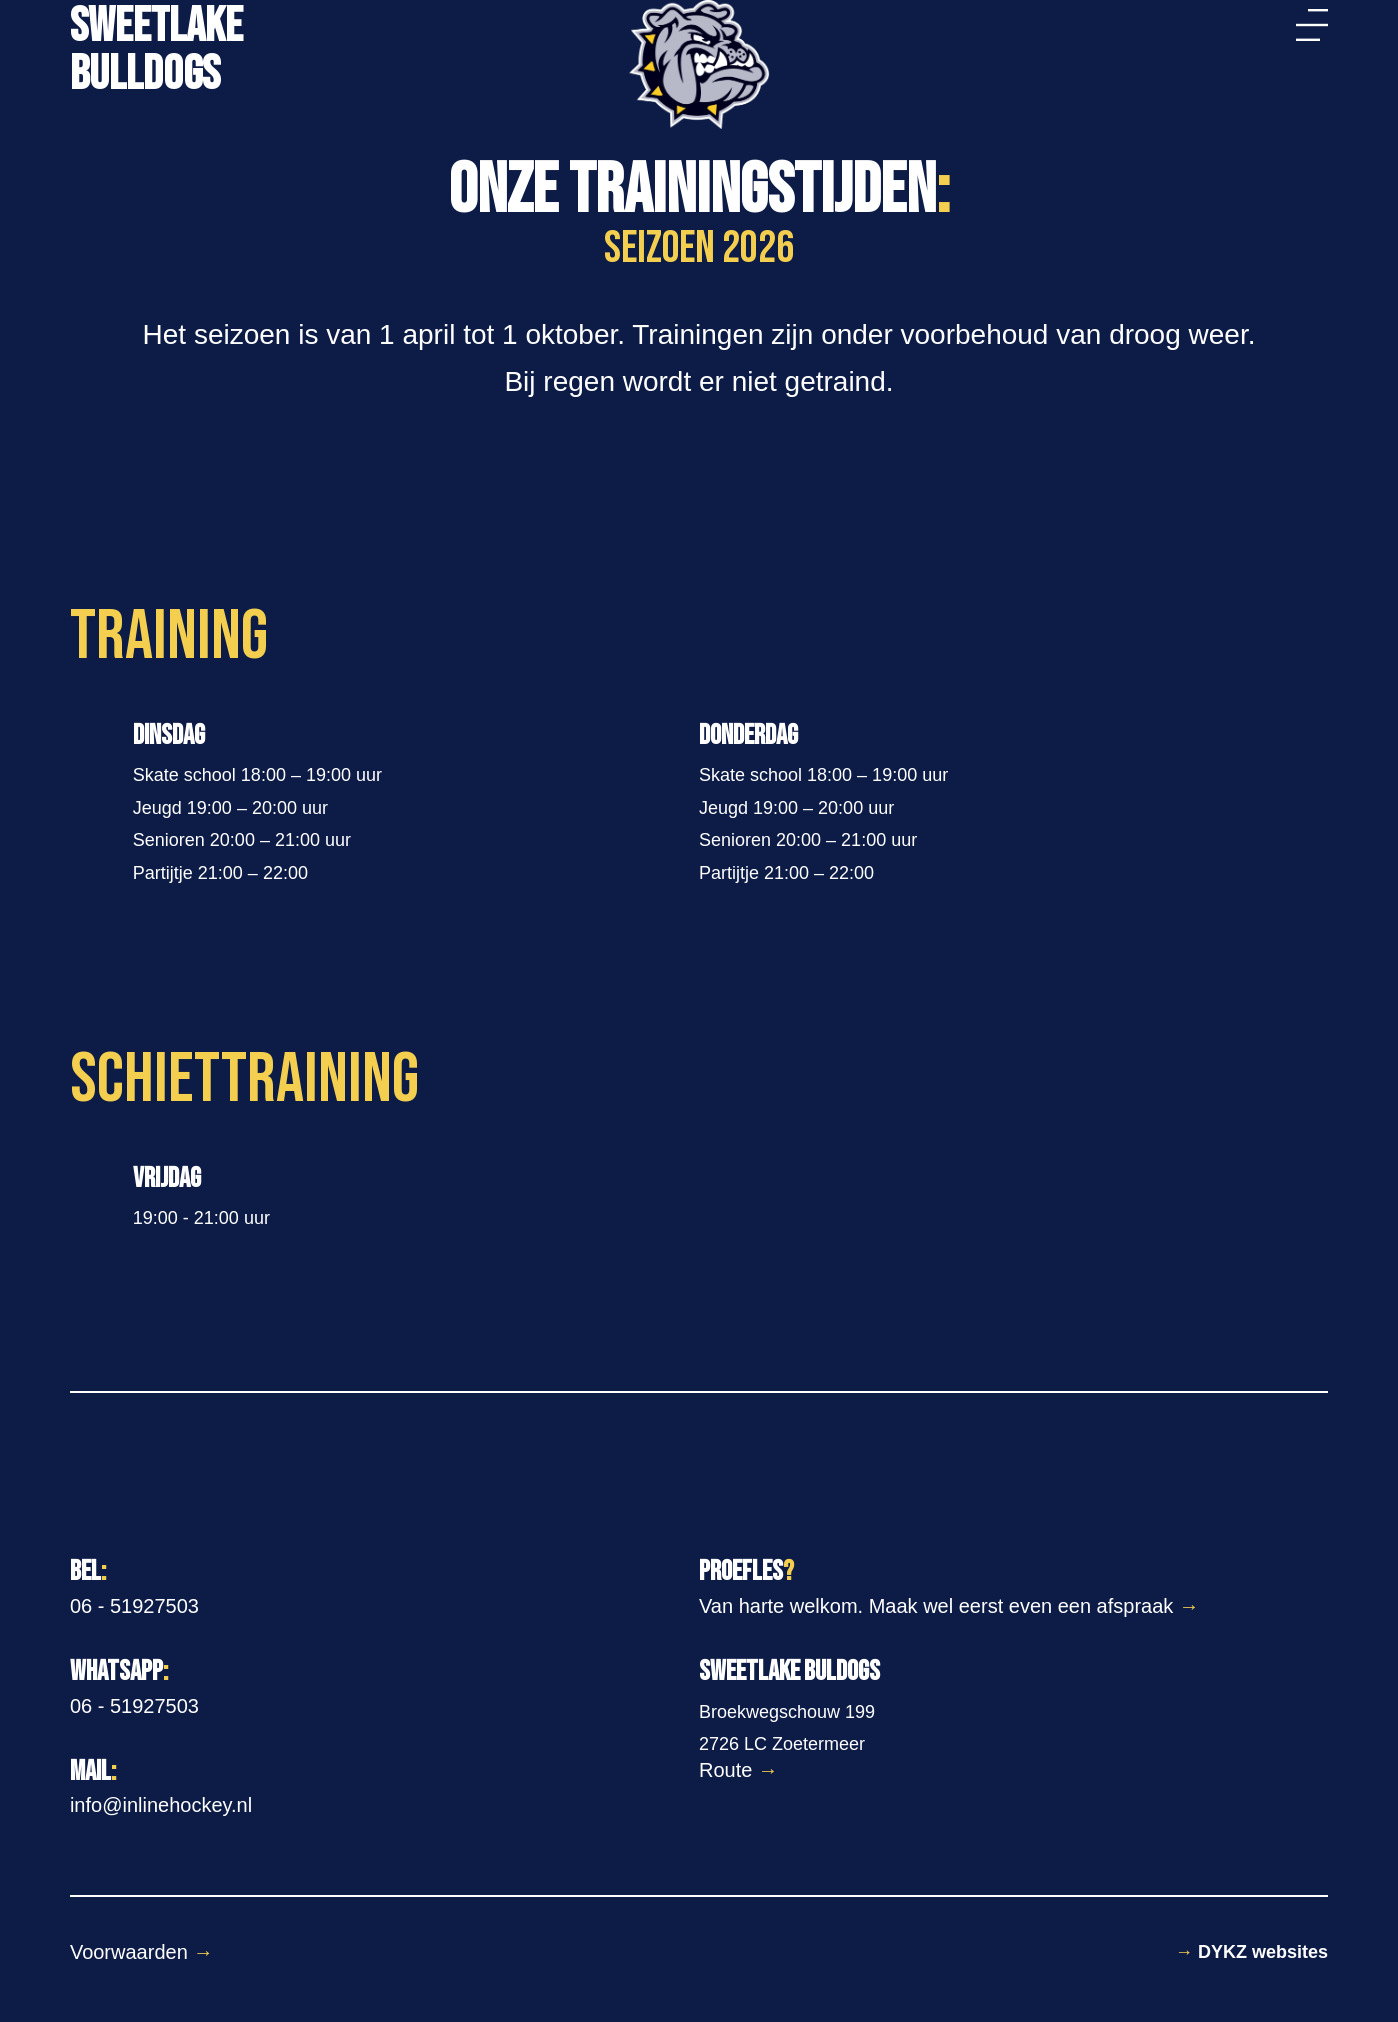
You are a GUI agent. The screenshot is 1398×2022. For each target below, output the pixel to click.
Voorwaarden (141, 1952)
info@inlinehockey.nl (161, 1805)
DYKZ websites (1251, 1952)
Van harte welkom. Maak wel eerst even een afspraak (949, 1606)
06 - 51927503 (134, 1606)
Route (738, 1770)
